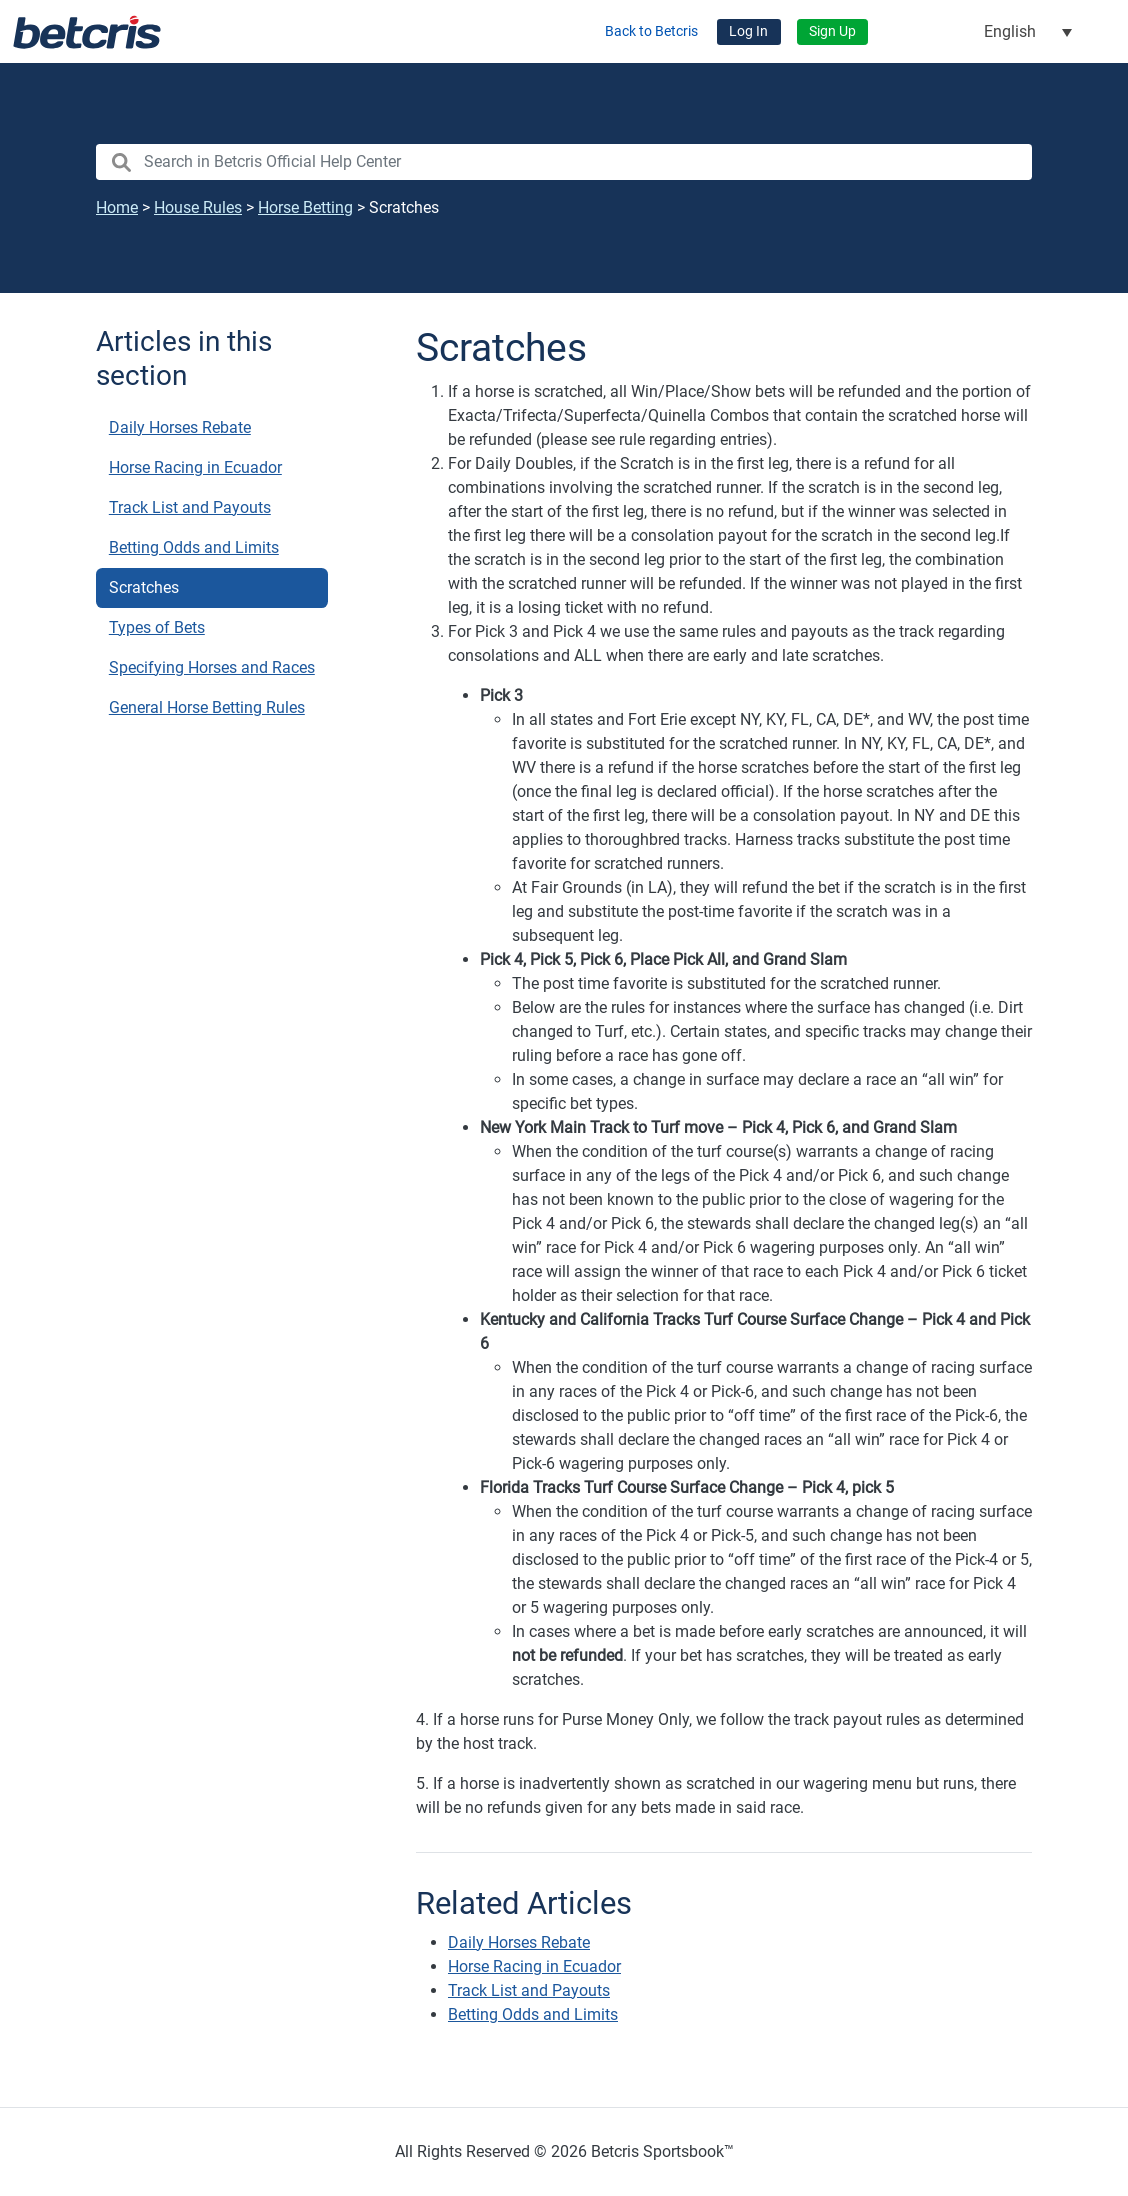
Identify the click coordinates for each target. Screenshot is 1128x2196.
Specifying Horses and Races (212, 667)
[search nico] (564, 162)
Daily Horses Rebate (180, 427)
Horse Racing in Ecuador (195, 467)
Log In (748, 31)
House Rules (198, 207)
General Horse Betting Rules (207, 707)
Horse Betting (305, 207)
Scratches (144, 587)
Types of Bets (157, 627)
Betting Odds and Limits (194, 547)
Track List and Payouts (190, 507)
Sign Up (832, 31)
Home (117, 207)
